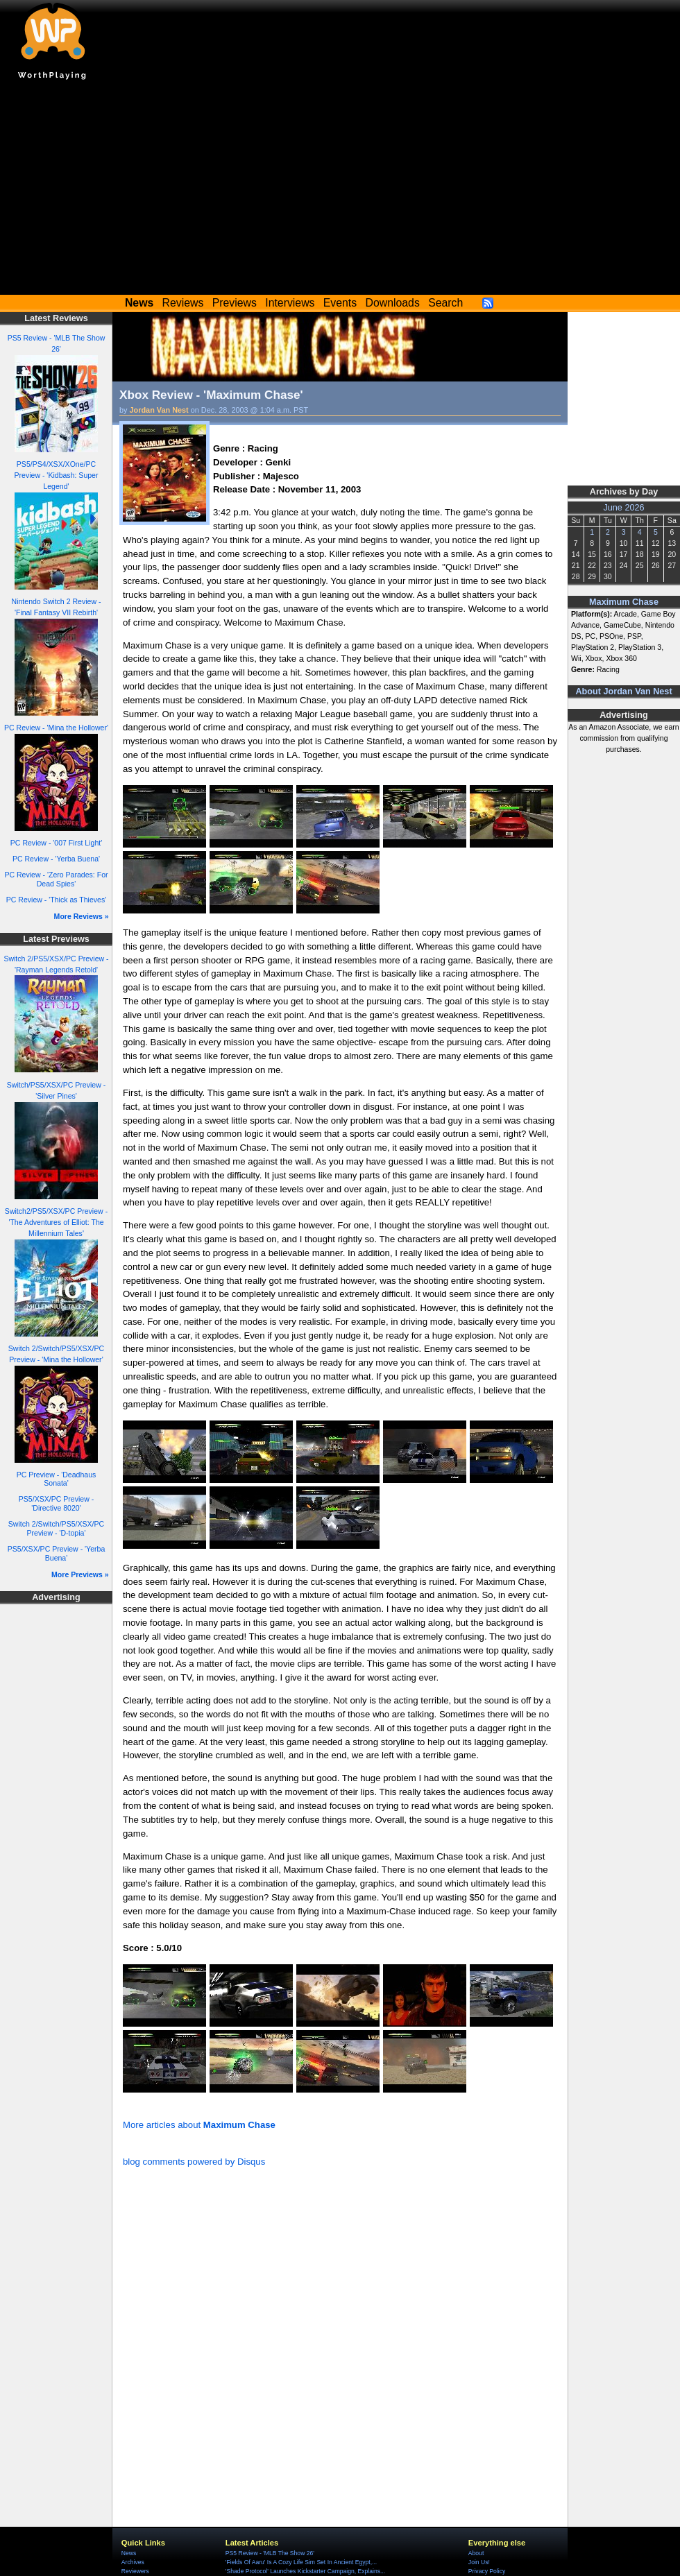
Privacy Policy (486, 2571)
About (476, 2553)
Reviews (183, 303)
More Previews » (80, 1574)
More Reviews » (81, 916)
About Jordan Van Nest (623, 691)
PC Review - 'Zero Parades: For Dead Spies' (56, 879)
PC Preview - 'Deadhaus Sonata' (56, 1479)
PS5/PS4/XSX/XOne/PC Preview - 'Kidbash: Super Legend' (56, 475)
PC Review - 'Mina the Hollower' (56, 727)
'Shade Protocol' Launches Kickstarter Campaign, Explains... (305, 2571)
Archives (132, 2562)
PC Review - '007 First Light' (56, 843)
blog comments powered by (194, 2161)
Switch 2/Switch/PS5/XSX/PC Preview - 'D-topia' (56, 1528)
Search (445, 303)
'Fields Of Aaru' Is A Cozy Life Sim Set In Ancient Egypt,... (301, 2562)
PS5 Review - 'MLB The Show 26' (270, 2553)
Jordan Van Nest (159, 410)
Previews (234, 303)
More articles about (199, 2125)
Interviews (289, 303)
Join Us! (479, 2562)
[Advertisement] (340, 191)
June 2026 (623, 508)
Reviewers (135, 2571)
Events (340, 303)
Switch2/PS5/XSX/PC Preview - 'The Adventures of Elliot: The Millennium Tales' (56, 1222)
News (128, 2553)
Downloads (393, 303)
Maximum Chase (623, 602)
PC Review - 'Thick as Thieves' (56, 899)
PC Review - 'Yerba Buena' (56, 859)
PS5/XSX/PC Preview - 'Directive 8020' (56, 1503)
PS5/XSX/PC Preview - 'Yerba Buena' (56, 1553)
